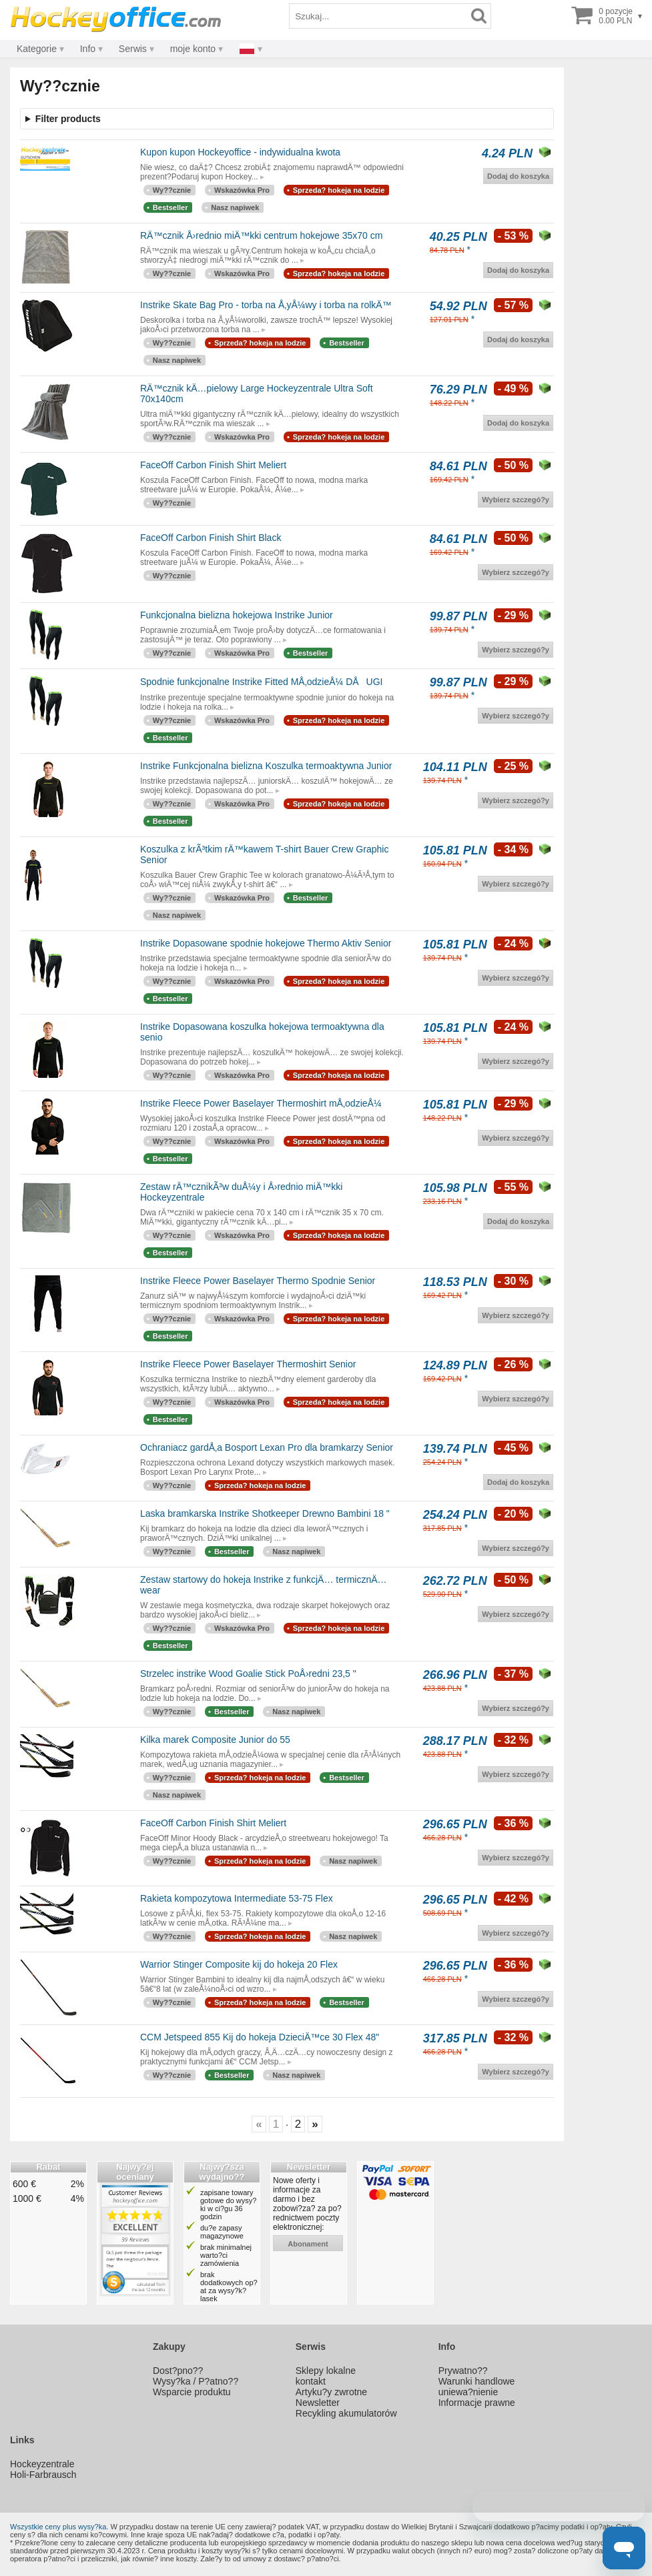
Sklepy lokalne (326, 2370)
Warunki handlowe (476, 2381)
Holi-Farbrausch (43, 2474)
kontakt (311, 2381)
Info (87, 48)
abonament (308, 2244)
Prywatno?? (463, 2370)
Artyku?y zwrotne (331, 2392)
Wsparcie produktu (192, 2392)
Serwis (133, 48)
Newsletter (318, 2402)
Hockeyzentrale (42, 2464)
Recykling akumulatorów (346, 2413)
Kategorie (37, 48)
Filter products (68, 118)
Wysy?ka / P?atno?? (195, 2381)
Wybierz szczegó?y (515, 500)
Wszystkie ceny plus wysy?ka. (59, 2527)
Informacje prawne (476, 2402)
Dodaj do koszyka (518, 176)
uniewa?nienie (468, 2392)
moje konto (193, 48)
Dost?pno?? (178, 2370)
